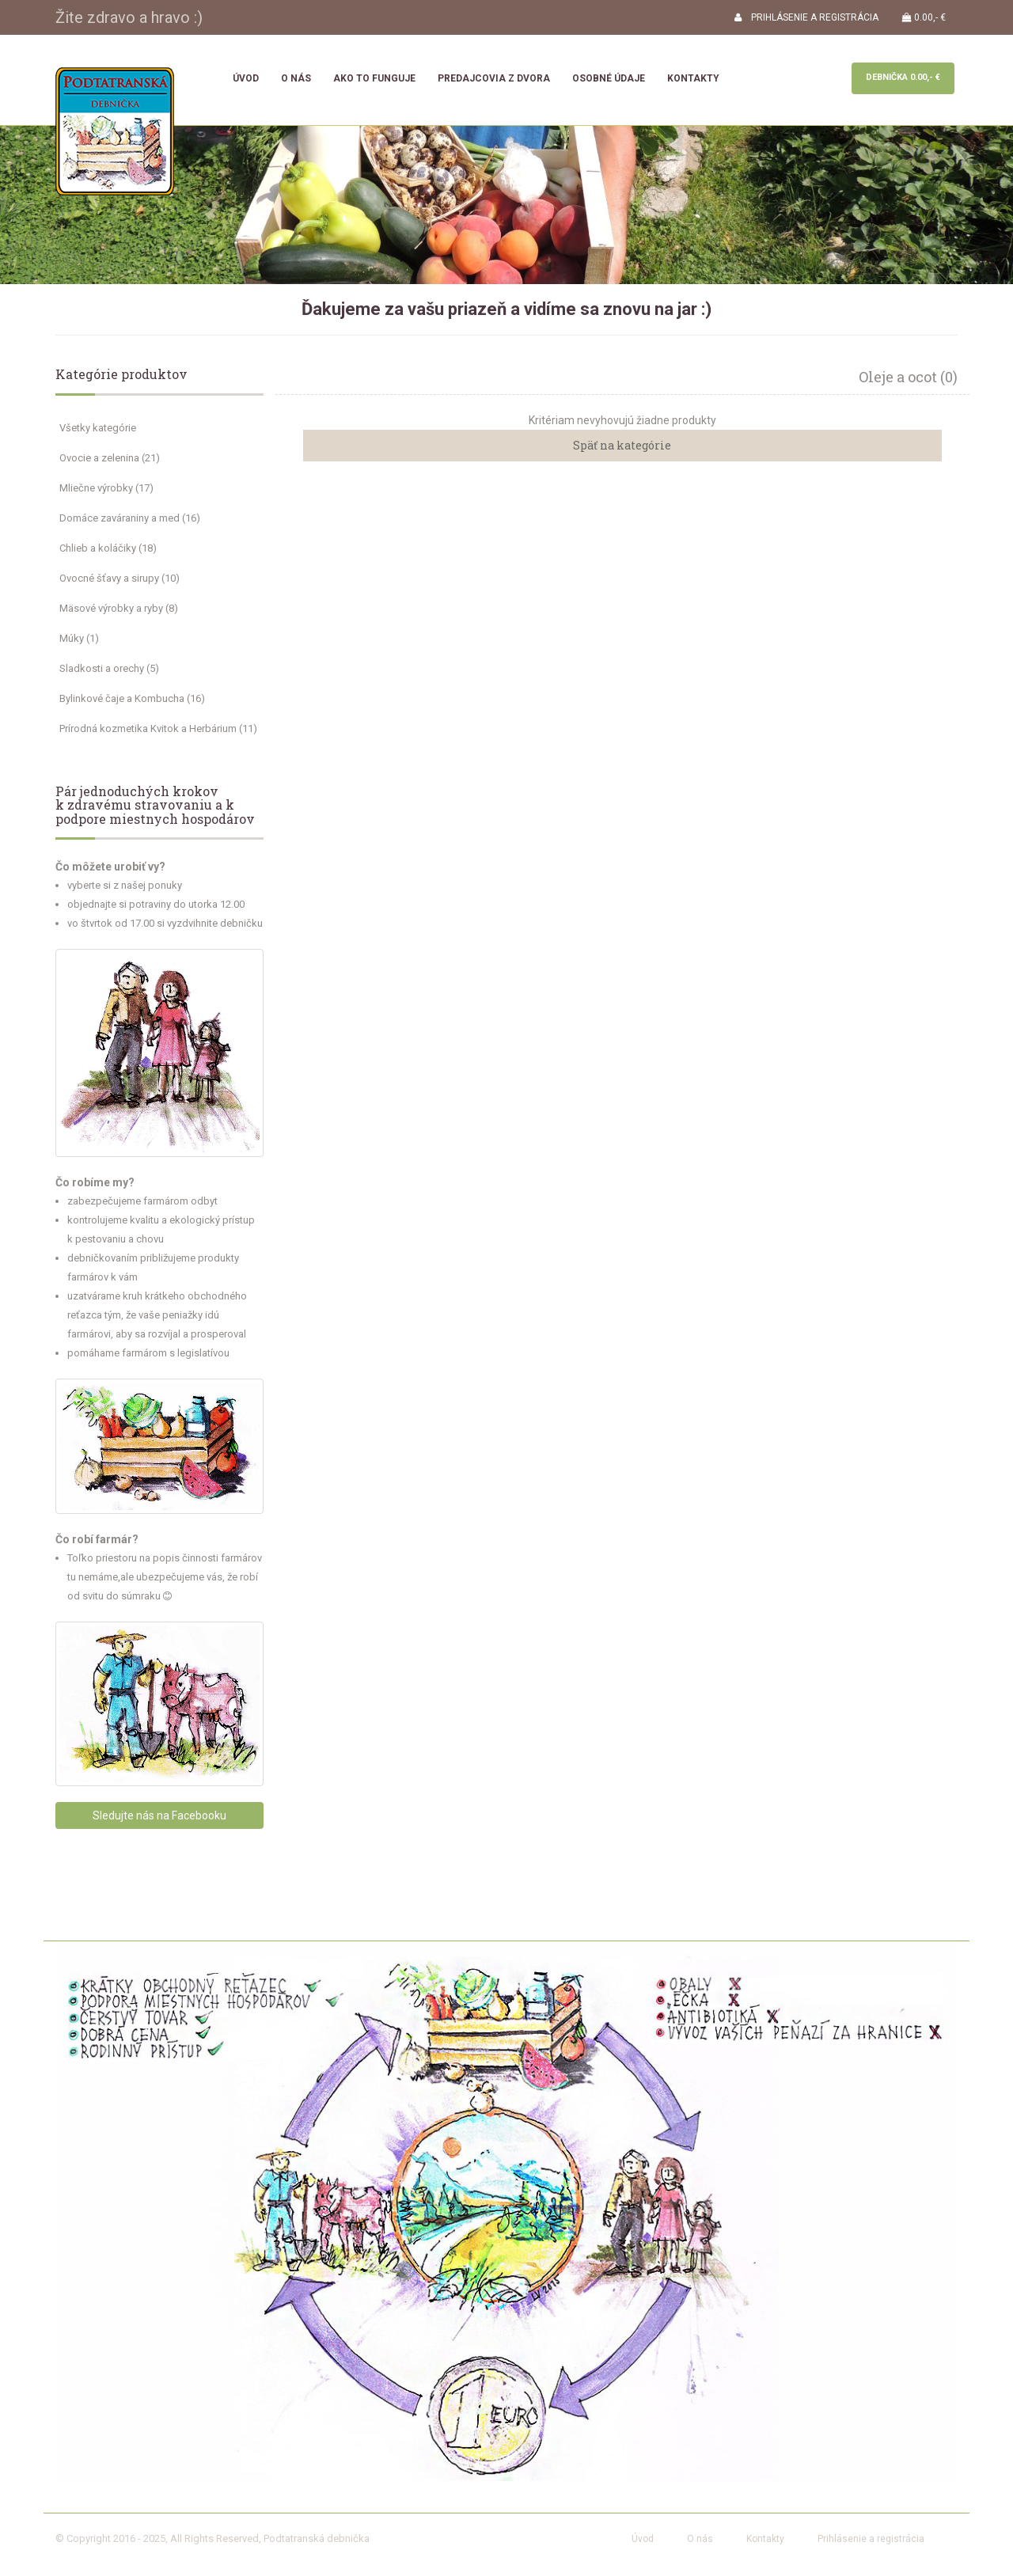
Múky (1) (79, 638)
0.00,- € (924, 17)
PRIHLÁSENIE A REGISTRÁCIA (806, 17)
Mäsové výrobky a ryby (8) (118, 608)
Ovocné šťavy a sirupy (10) (119, 578)
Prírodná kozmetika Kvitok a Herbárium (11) (158, 728)
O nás (296, 78)
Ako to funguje (374, 78)
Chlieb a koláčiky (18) (108, 548)
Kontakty (693, 78)
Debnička (903, 77)
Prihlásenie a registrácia (871, 2538)
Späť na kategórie (622, 445)
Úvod (246, 78)
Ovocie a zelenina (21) (109, 458)
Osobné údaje (608, 78)
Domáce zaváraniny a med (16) (129, 518)
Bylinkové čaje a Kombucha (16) (132, 698)
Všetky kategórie (97, 428)
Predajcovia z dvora (494, 78)
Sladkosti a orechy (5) (109, 668)
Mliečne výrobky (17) (106, 488)
